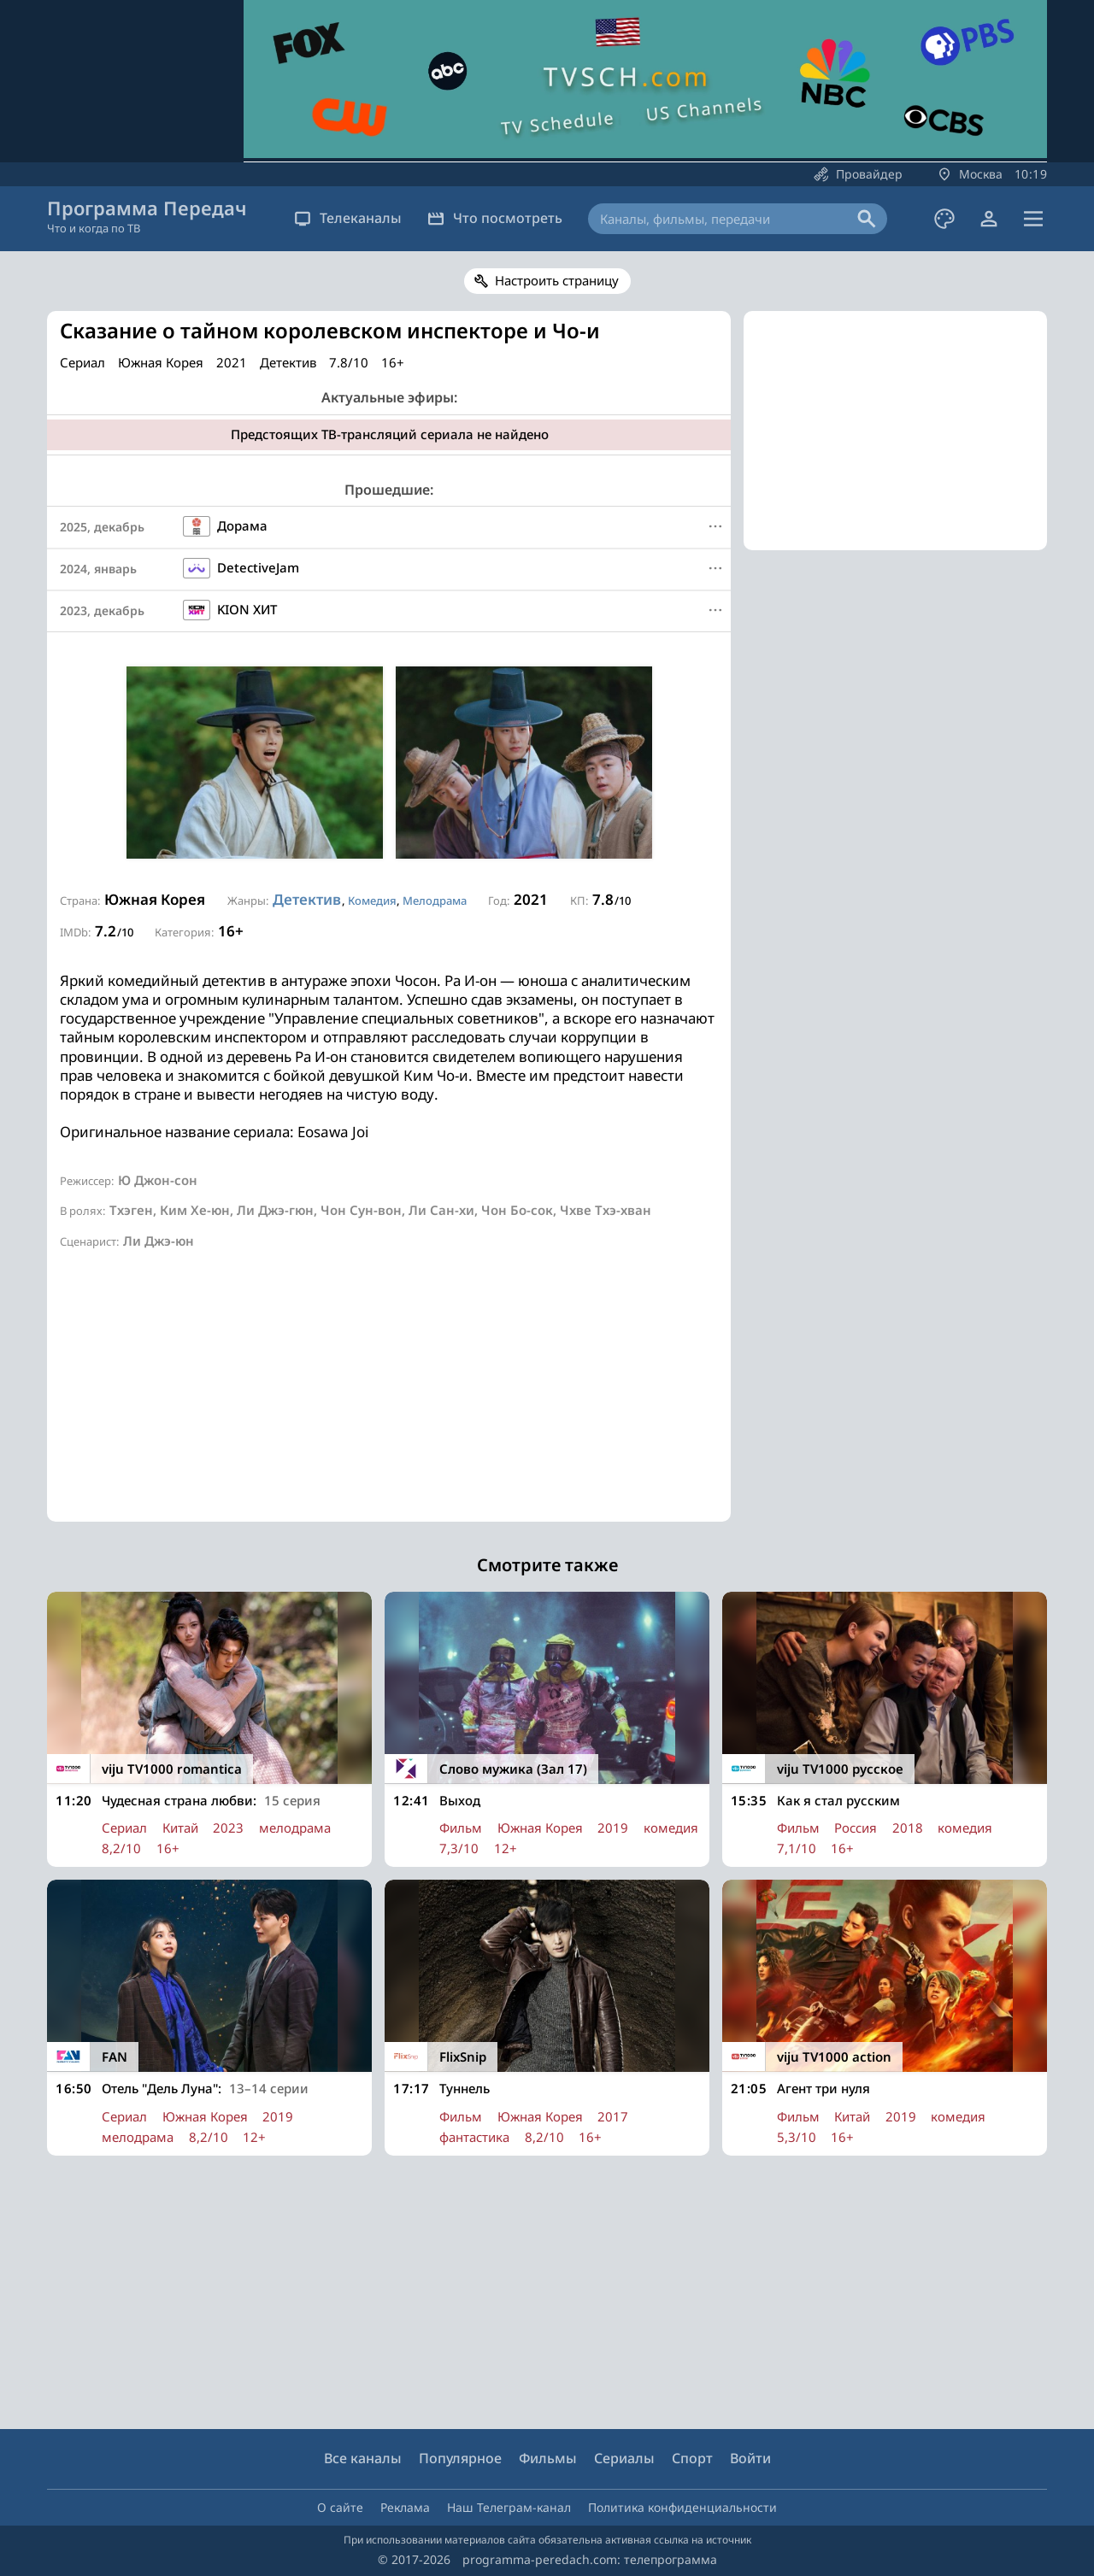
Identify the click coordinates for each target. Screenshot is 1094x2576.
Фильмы (548, 2458)
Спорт (692, 2458)
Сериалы (624, 2458)
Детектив (307, 899)
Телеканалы (348, 217)
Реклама (405, 2507)
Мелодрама (435, 900)
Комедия (372, 900)
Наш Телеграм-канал (509, 2507)
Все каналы (363, 2458)
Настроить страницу (557, 280)
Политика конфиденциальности (682, 2507)
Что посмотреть (494, 217)
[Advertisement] (389, 1402)
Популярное (460, 2458)
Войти (750, 2458)
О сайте (340, 2507)
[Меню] (715, 526)
